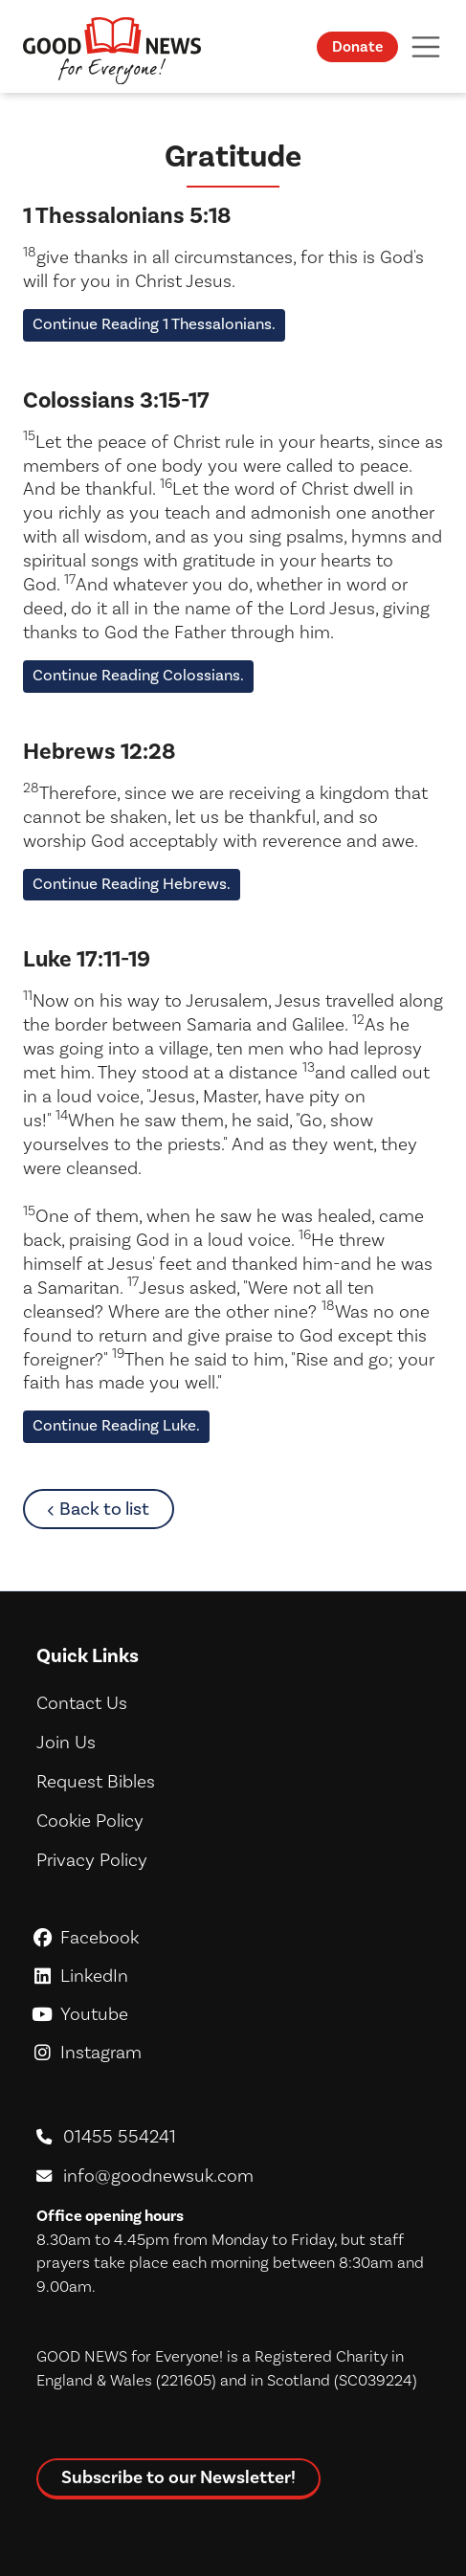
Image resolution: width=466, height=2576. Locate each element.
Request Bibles (95, 1781)
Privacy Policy (91, 1860)
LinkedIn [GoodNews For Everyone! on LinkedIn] (233, 1976)
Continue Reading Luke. (116, 1425)
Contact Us (81, 1703)
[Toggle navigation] (426, 46)
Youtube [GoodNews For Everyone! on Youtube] (233, 2014)
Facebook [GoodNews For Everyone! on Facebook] (233, 1937)
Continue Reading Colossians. (138, 675)
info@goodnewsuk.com (158, 2176)
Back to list (116, 1509)
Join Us (66, 1742)
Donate (357, 46)
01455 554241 (119, 2136)
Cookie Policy (90, 1821)
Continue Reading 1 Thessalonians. (154, 324)
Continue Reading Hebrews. (132, 884)
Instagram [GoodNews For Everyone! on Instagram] (233, 2052)
